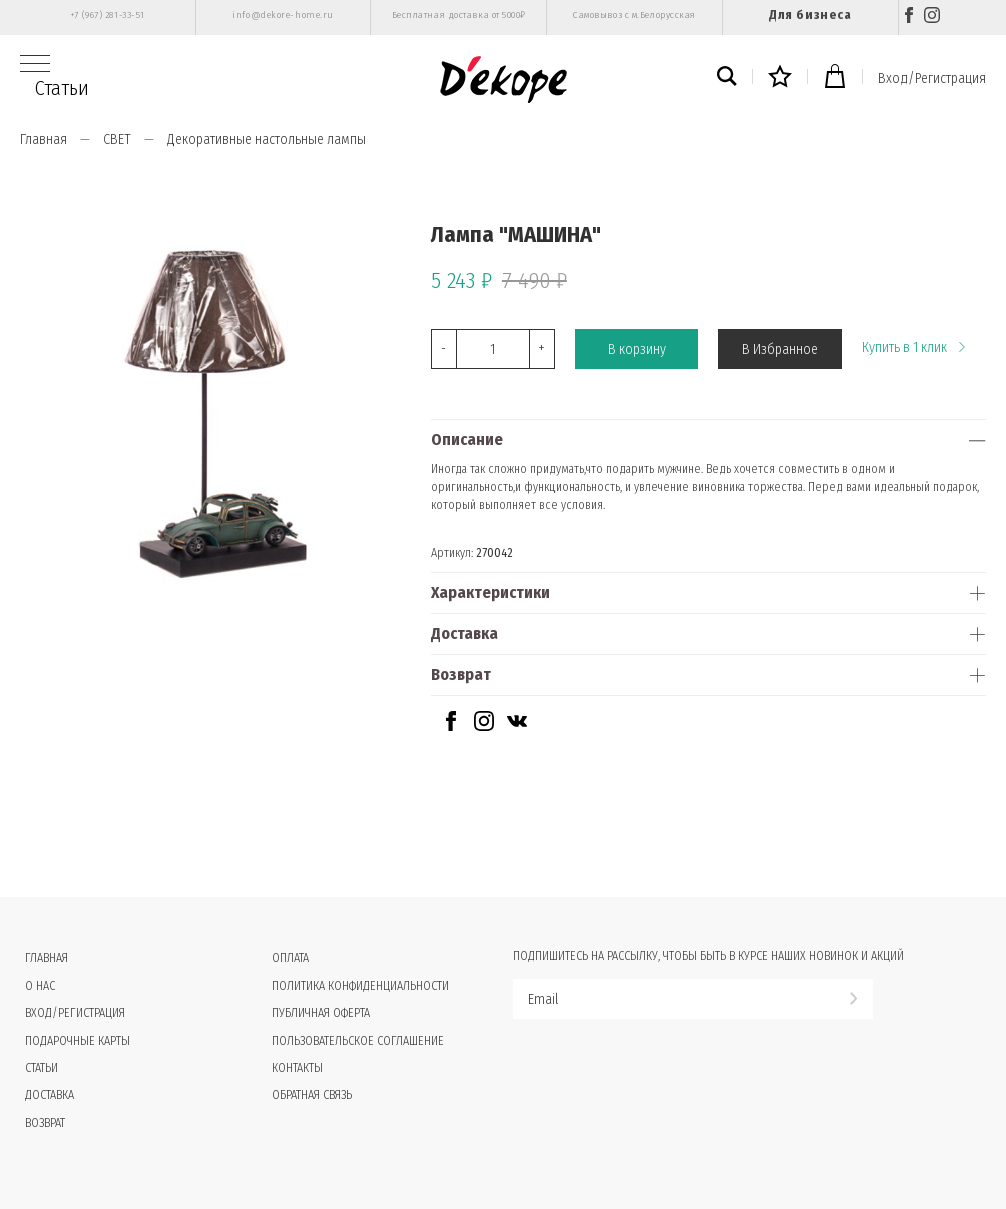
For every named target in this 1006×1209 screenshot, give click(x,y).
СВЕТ (117, 139)
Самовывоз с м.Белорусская (634, 15)
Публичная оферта (321, 1013)
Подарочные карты (77, 1041)
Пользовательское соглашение (358, 1041)
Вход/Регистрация (932, 78)
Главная (43, 139)
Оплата (290, 958)
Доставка (464, 633)
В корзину (637, 349)
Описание (467, 439)
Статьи (62, 88)
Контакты (297, 1068)
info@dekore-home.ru (282, 15)
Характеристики (490, 592)
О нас (40, 986)
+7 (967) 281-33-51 (107, 15)
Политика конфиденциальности (360, 986)
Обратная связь (312, 1095)
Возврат (461, 674)
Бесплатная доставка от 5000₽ (459, 15)
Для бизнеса (810, 14)
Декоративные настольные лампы (266, 139)
